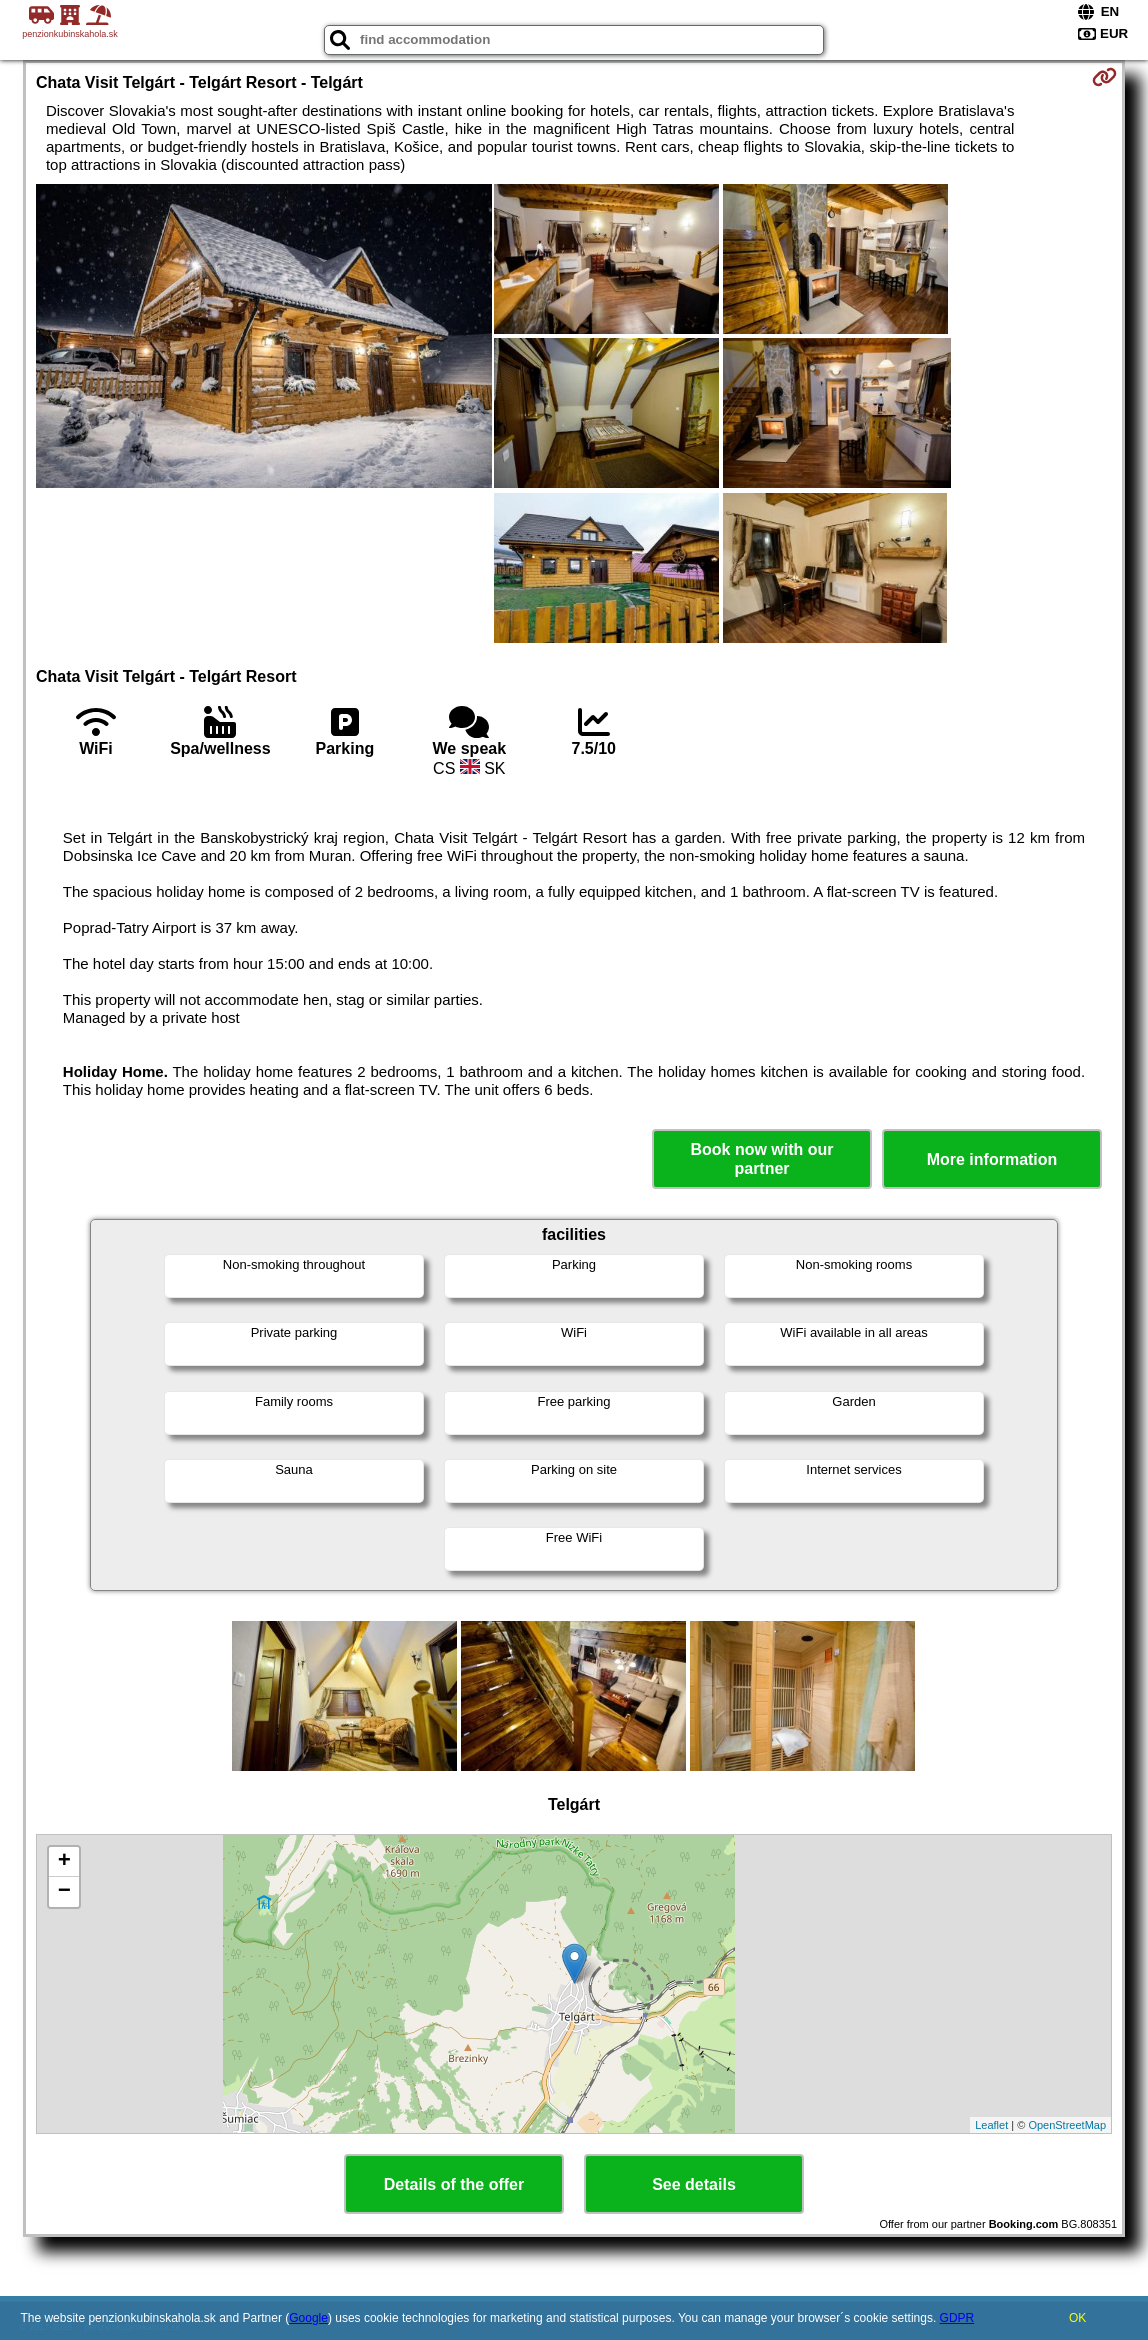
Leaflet (991, 2125)
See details (694, 2184)
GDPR (957, 2318)
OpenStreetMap (1067, 2125)
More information (992, 1159)
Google (308, 2318)
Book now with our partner (761, 1159)
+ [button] (64, 1862)
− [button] (64, 1892)
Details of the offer (454, 2184)
